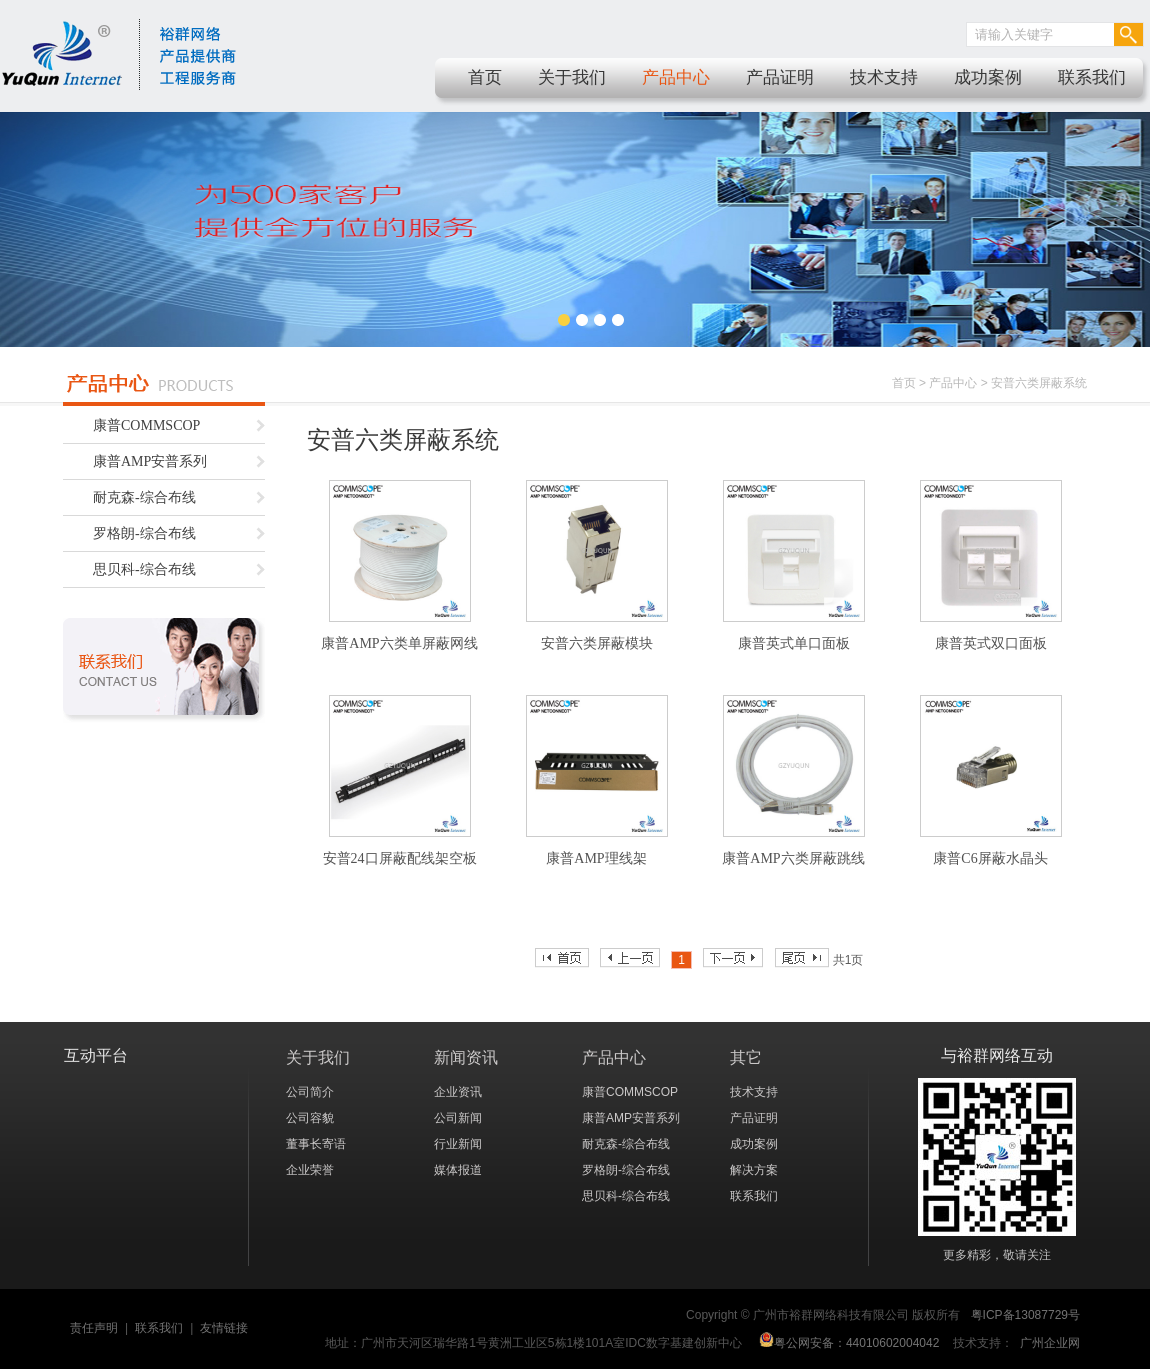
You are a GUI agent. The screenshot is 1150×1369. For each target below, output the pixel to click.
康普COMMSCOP (146, 425)
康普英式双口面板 (991, 643)
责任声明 (94, 1328)
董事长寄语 (316, 1144)
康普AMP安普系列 (150, 461)
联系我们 (1092, 77)
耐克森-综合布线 (144, 497)
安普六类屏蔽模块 (597, 643)
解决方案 (754, 1170)
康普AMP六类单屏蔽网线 (399, 643)
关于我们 (572, 77)
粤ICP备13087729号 (1025, 1315)
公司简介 (310, 1092)
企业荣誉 (310, 1170)
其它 (746, 1057)
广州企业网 (1050, 1343)
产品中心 (676, 77)
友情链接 (224, 1328)
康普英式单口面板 (794, 643)
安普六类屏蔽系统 (1039, 383)
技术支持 (884, 77)
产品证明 (780, 77)
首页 (485, 77)
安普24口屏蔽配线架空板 (400, 858)
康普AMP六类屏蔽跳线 (793, 858)
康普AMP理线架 (596, 858)
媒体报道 (458, 1170)
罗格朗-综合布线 (144, 533)
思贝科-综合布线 (144, 569)
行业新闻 (458, 1144)
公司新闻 (458, 1118)
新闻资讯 (466, 1057)
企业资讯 (458, 1092)
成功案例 (988, 77)
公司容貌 (310, 1118)
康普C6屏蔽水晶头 (990, 858)
